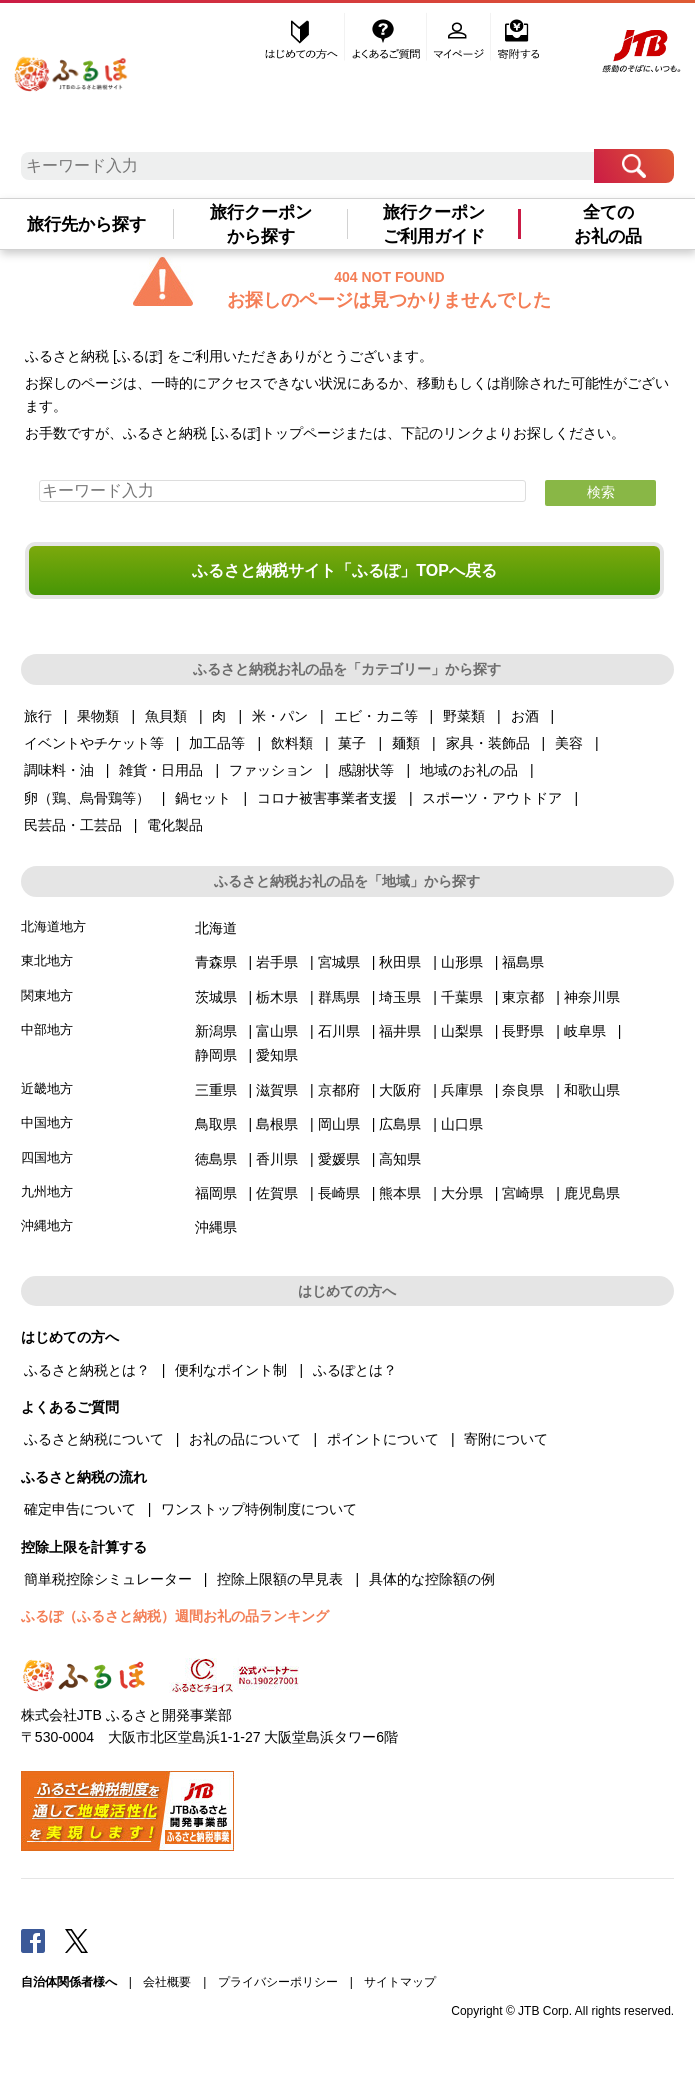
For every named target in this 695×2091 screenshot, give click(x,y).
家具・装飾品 (488, 743)
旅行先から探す (86, 224)
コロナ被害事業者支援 (327, 798)
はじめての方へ (302, 37)
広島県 (400, 1124)
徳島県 (216, 1159)
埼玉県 (400, 997)
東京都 (523, 997)
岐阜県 (585, 1031)
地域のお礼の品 (469, 770)
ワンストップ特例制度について (259, 1509)
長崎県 (339, 1193)
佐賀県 (277, 1193)
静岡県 (216, 1055)
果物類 (98, 716)
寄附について (506, 1439)
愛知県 (277, 1055)
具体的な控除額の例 (432, 1579)
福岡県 (216, 1193)
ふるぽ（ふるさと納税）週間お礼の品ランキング (175, 1616)
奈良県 (523, 1090)
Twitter (77, 1940)
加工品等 (217, 743)
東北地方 (47, 960)
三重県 (216, 1090)
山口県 (462, 1124)
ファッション (271, 770)
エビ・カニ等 (376, 716)
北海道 (216, 928)
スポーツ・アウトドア (492, 798)
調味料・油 (59, 770)
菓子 (352, 743)
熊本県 (400, 1193)
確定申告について (80, 1509)
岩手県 (277, 962)
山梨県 (462, 1031)
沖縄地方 (47, 1225)
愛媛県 (339, 1159)
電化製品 (175, 825)
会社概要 (167, 1982)
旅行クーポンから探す (261, 224)
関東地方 (47, 995)
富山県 (277, 1031)
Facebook (33, 1940)
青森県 (216, 962)
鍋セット (203, 798)
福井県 (400, 1031)
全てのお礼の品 (608, 224)
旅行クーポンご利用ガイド (434, 224)
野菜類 (464, 716)
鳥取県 (216, 1124)
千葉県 (462, 997)
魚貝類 (166, 716)
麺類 (406, 743)
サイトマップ (400, 1982)
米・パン (280, 716)
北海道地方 (53, 926)
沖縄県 (216, 1227)
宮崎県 (523, 1193)
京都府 (339, 1090)
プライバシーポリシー (278, 1982)
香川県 (277, 1159)
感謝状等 (366, 770)
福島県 (523, 962)
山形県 (462, 962)
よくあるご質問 (388, 37)
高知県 (400, 1159)
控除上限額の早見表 (280, 1579)
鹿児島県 (592, 1193)
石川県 (339, 1031)
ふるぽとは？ (355, 1370)
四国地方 (47, 1157)
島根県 (277, 1124)
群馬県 (339, 997)
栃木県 (277, 997)
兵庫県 (462, 1090)
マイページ (461, 37)
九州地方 (47, 1191)
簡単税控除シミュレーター (108, 1579)
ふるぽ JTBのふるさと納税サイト (71, 68)
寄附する (518, 37)
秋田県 (400, 962)
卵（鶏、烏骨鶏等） (87, 798)
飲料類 (292, 743)
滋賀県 (277, 1090)
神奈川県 (592, 997)
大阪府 (400, 1090)
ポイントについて (383, 1439)
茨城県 (216, 997)
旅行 (38, 716)
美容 (569, 743)
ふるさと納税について (94, 1439)
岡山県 (339, 1124)
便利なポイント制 (231, 1370)
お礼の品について (245, 1439)
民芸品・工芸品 (73, 825)
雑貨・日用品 (161, 770)
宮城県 (339, 962)
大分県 (462, 1193)
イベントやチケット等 (94, 743)
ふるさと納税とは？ (87, 1370)
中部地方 (47, 1029)
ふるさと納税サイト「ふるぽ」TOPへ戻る (344, 570)
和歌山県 (592, 1090)
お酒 (525, 716)
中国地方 (47, 1122)
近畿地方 (47, 1088)
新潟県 (216, 1031)
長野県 (523, 1031)
